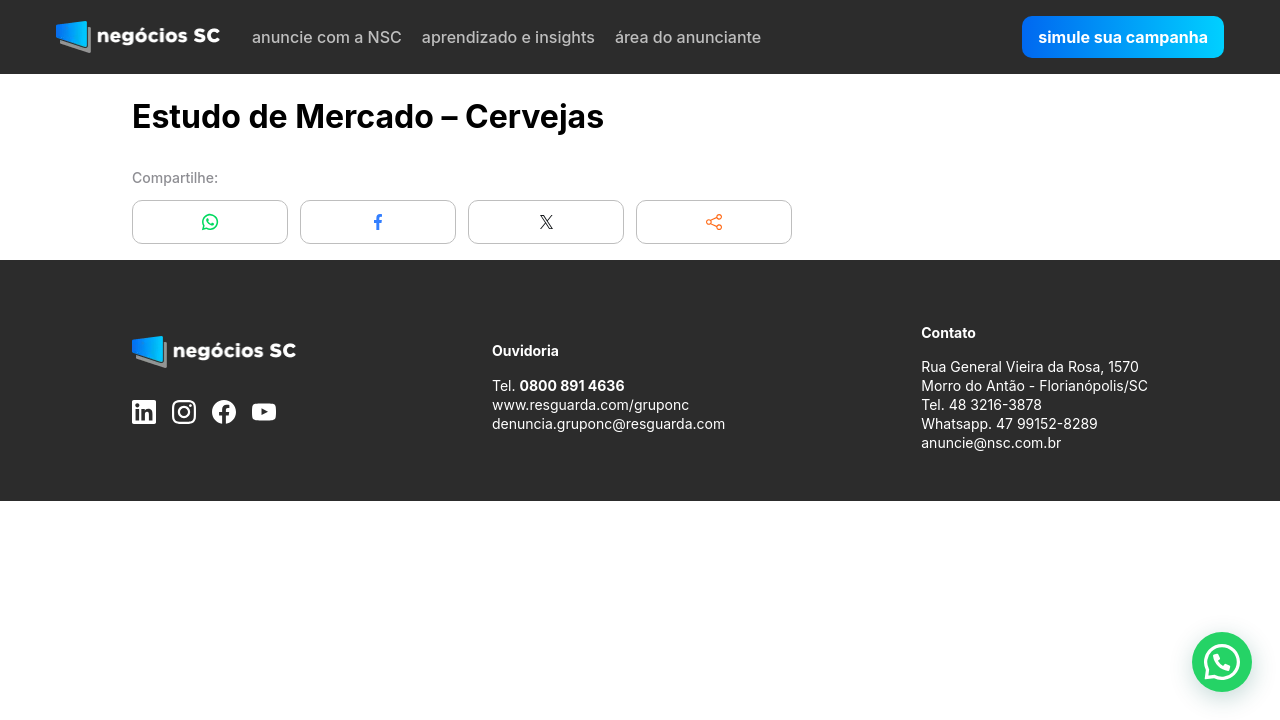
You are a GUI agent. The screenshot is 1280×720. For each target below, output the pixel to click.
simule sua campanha (1123, 37)
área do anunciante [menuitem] (688, 37)
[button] (714, 222)
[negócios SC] (138, 37)
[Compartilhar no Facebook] (378, 222)
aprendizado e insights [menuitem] (508, 37)
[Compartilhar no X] (546, 222)
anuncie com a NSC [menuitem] (327, 37)
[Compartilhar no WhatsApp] (210, 222)
